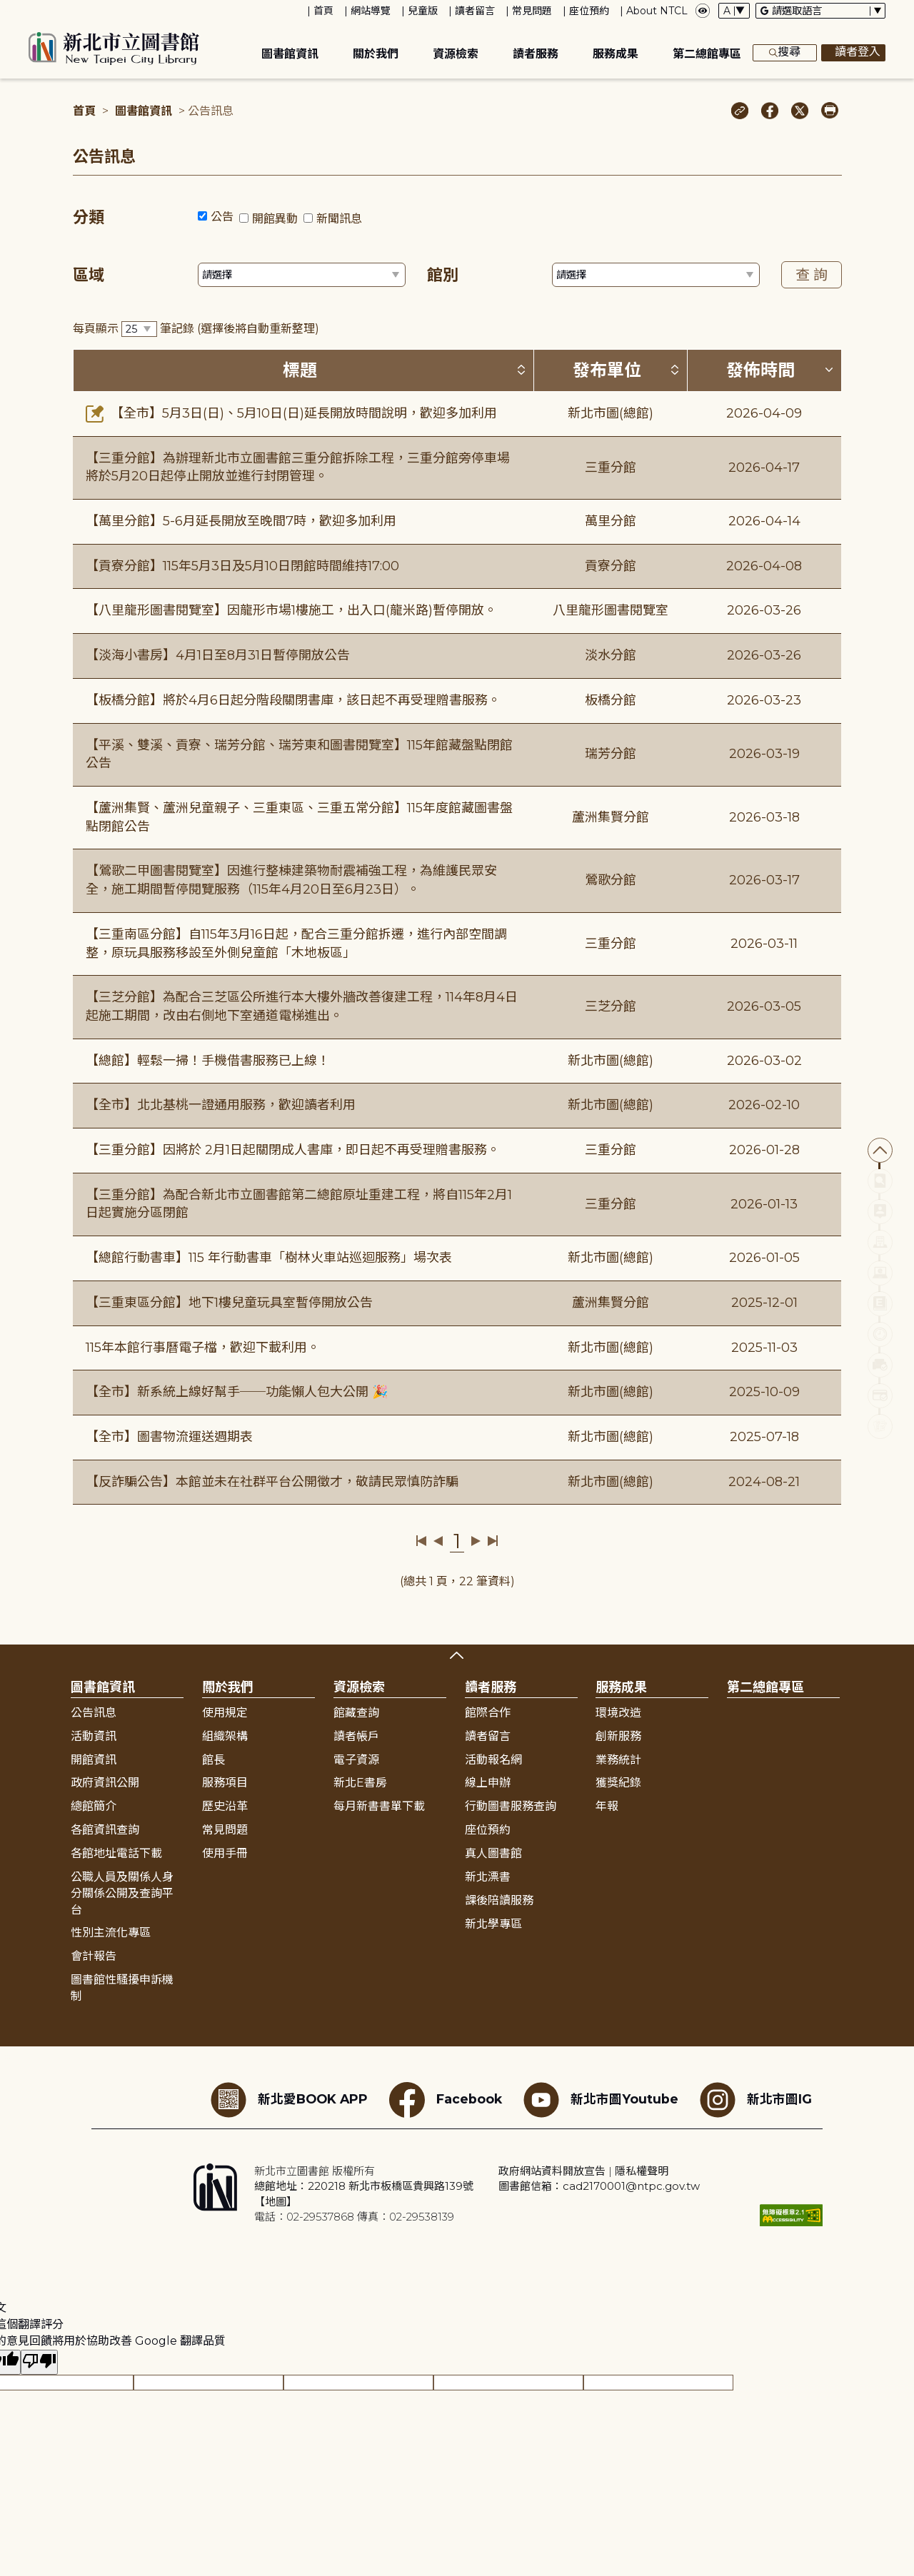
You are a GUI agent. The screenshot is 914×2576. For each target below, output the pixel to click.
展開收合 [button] (457, 1655)
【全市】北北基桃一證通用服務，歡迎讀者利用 (221, 1105)
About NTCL (657, 10)
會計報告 (93, 1956)
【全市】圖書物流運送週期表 (169, 1437)
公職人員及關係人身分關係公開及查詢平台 (122, 1893)
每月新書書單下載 (379, 1806)
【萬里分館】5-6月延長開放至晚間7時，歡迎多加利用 (241, 521)
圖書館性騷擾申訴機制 (122, 1988)
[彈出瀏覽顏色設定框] (702, 11)
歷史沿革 (225, 1806)
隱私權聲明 (641, 2171)
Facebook (445, 2100)
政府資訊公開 (105, 1782)
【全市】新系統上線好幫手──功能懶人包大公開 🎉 (237, 1392)
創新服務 (618, 1736)
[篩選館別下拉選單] (656, 275)
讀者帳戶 (356, 1736)
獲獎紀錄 (618, 1782)
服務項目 (225, 1782)
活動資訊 (93, 1736)
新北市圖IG (756, 2100)
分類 (88, 217)
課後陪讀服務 (499, 1900)
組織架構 (225, 1736)
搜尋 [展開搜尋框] (784, 53)
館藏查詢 (356, 1712)
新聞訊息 (339, 219)
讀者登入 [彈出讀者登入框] (853, 52)
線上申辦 (488, 1782)
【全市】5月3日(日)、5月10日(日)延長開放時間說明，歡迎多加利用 (291, 413)
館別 (442, 275)
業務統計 (618, 1760)
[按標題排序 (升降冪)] (521, 369)
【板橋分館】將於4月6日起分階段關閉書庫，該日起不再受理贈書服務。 (293, 700)
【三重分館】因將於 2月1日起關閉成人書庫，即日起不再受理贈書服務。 (293, 1150)
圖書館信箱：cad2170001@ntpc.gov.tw (599, 2186)
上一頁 (438, 1541)
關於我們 (375, 54)
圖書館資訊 (289, 54)
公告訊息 (93, 1712)
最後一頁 (492, 1541)
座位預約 (589, 10)
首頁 (323, 10)
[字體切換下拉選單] (734, 11)
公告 (222, 216)
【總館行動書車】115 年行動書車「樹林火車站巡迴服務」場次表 (269, 1258)
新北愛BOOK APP (289, 2100)
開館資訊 (93, 1760)
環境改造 (618, 1712)
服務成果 (615, 54)
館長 (213, 1760)
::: (7, 9)
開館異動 (275, 219)
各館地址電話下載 (116, 1853)
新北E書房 (360, 1782)
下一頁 (476, 1541)
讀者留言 (475, 10)
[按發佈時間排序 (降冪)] (829, 369)
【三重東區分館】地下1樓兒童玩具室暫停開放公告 (229, 1302)
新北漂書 (488, 1877)
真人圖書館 (493, 1853)
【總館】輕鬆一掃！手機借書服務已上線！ (208, 1061)
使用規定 (225, 1712)
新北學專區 (493, 1924)
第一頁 (421, 1541)
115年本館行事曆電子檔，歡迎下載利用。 (203, 1347)
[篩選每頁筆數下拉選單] (139, 329)
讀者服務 (535, 54)
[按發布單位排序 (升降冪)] (674, 369)
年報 (607, 1806)
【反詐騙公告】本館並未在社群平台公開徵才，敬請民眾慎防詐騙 (272, 1482)
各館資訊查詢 (105, 1830)
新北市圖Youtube (600, 2100)
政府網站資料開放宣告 (552, 2171)
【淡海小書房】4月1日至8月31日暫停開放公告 (218, 655)
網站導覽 (371, 10)
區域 (88, 275)
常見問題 (532, 10)
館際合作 (488, 1712)
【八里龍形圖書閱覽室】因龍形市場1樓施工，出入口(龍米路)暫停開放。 (291, 610)
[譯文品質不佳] (39, 2362)
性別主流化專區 (111, 1932)
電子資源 (356, 1760)
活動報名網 (493, 1760)
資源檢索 (455, 54)
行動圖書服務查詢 (510, 1806)
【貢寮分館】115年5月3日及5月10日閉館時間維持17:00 (242, 566)
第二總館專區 (707, 54)
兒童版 (423, 10)
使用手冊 (225, 1853)
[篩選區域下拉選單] (302, 275)
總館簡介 (93, 1806)
